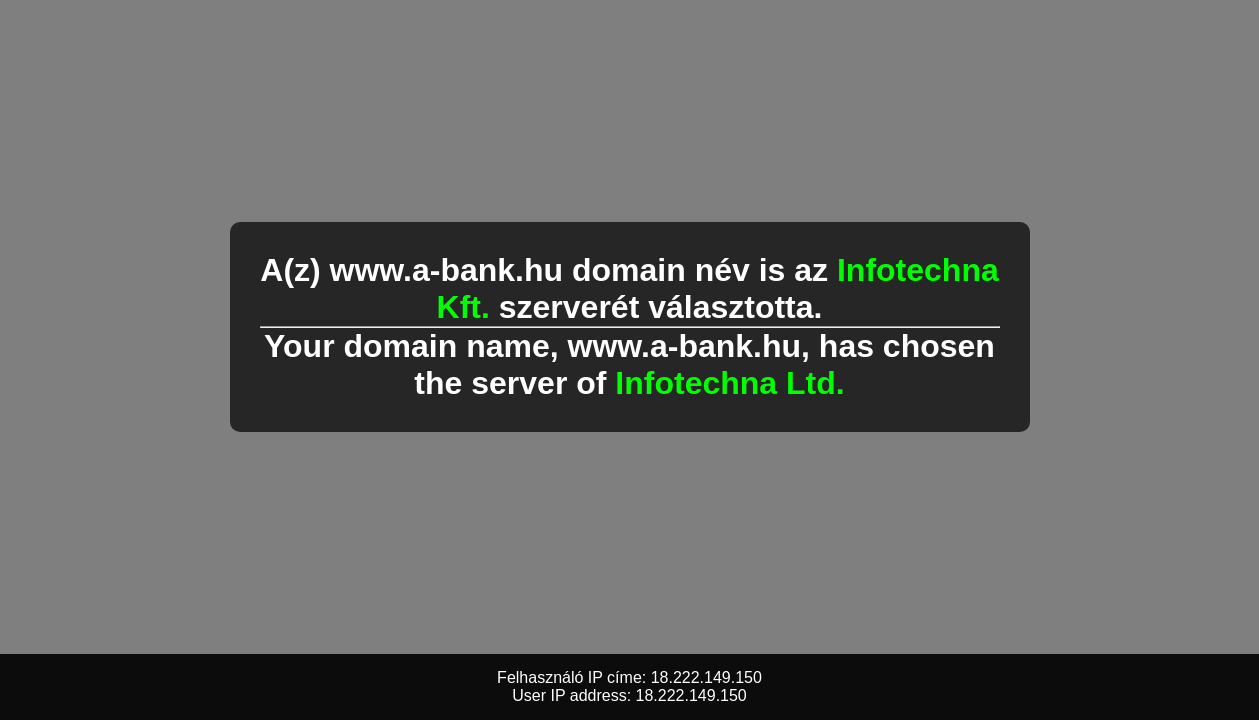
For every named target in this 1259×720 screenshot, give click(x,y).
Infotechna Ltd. (729, 383)
